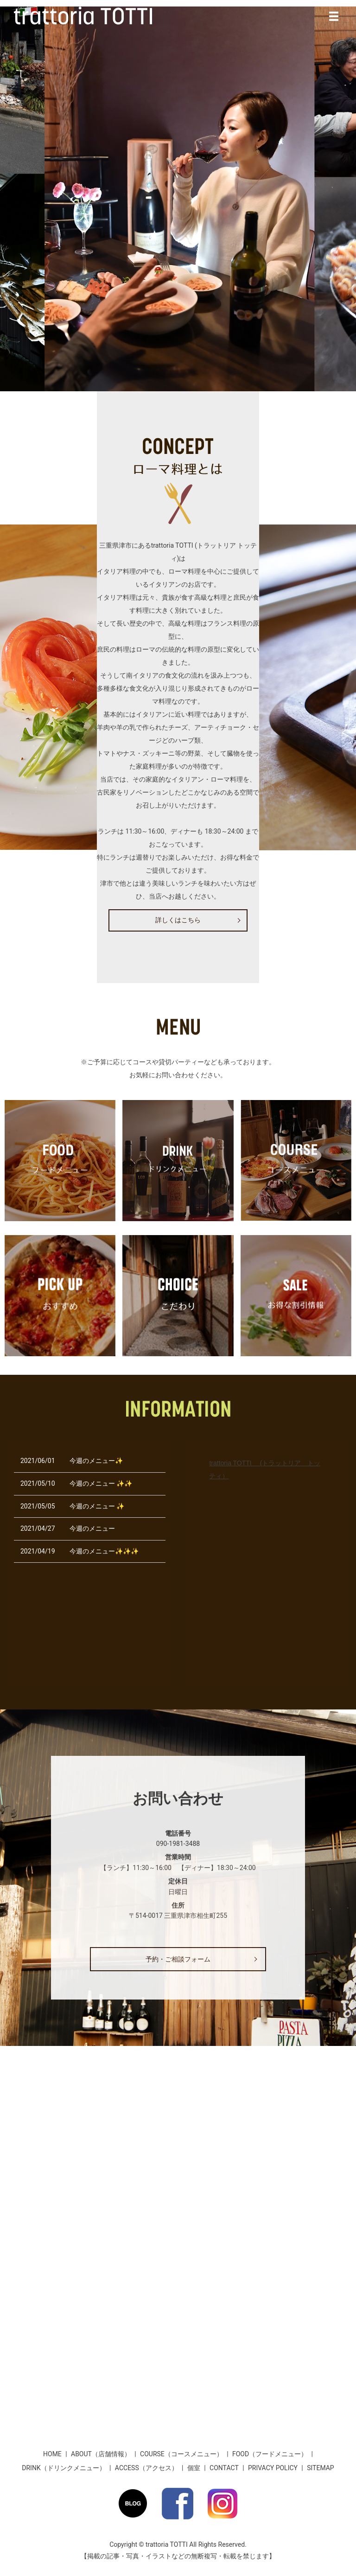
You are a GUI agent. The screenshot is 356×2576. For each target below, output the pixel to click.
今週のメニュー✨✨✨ (104, 1551)
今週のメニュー (92, 1528)
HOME (52, 2454)
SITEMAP (320, 2468)
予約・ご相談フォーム (178, 1959)
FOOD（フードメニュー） (269, 2454)
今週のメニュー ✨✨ (101, 1483)
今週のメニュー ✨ (97, 1506)
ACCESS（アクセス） (146, 2468)
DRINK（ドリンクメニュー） (63, 2468)
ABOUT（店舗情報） (101, 2454)
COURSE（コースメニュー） (181, 2454)
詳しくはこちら (178, 920)
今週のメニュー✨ (96, 1460)
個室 (193, 2468)
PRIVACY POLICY (273, 2468)
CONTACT (224, 2468)
